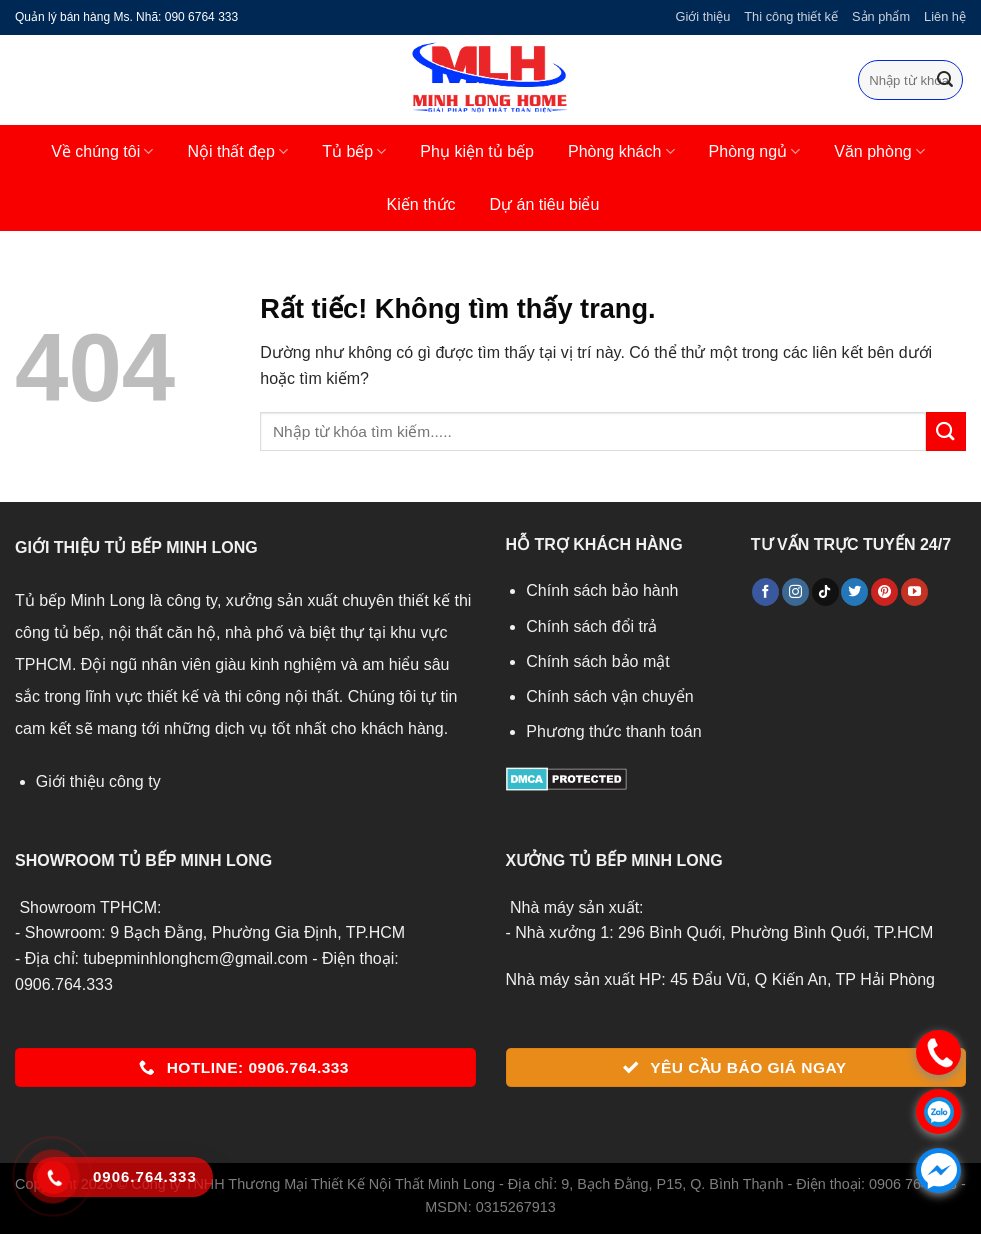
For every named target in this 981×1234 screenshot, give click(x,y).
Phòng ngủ (755, 151)
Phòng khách (621, 151)
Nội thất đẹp (237, 151)
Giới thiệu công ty (98, 781)
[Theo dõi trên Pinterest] (884, 592)
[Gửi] (945, 80)
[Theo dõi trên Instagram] (795, 592)
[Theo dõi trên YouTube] (914, 592)
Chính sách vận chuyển (609, 696)
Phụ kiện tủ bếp (477, 151)
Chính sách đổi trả (591, 626)
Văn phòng (879, 151)
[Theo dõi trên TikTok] (825, 592)
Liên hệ (945, 16)
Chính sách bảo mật (597, 661)
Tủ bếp (354, 151)
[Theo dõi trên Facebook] (765, 592)
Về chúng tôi (102, 151)
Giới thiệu (702, 16)
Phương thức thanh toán (613, 731)
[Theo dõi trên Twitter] (854, 592)
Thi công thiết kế (791, 16)
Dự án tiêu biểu (545, 204)
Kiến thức (421, 204)
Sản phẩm (881, 16)
